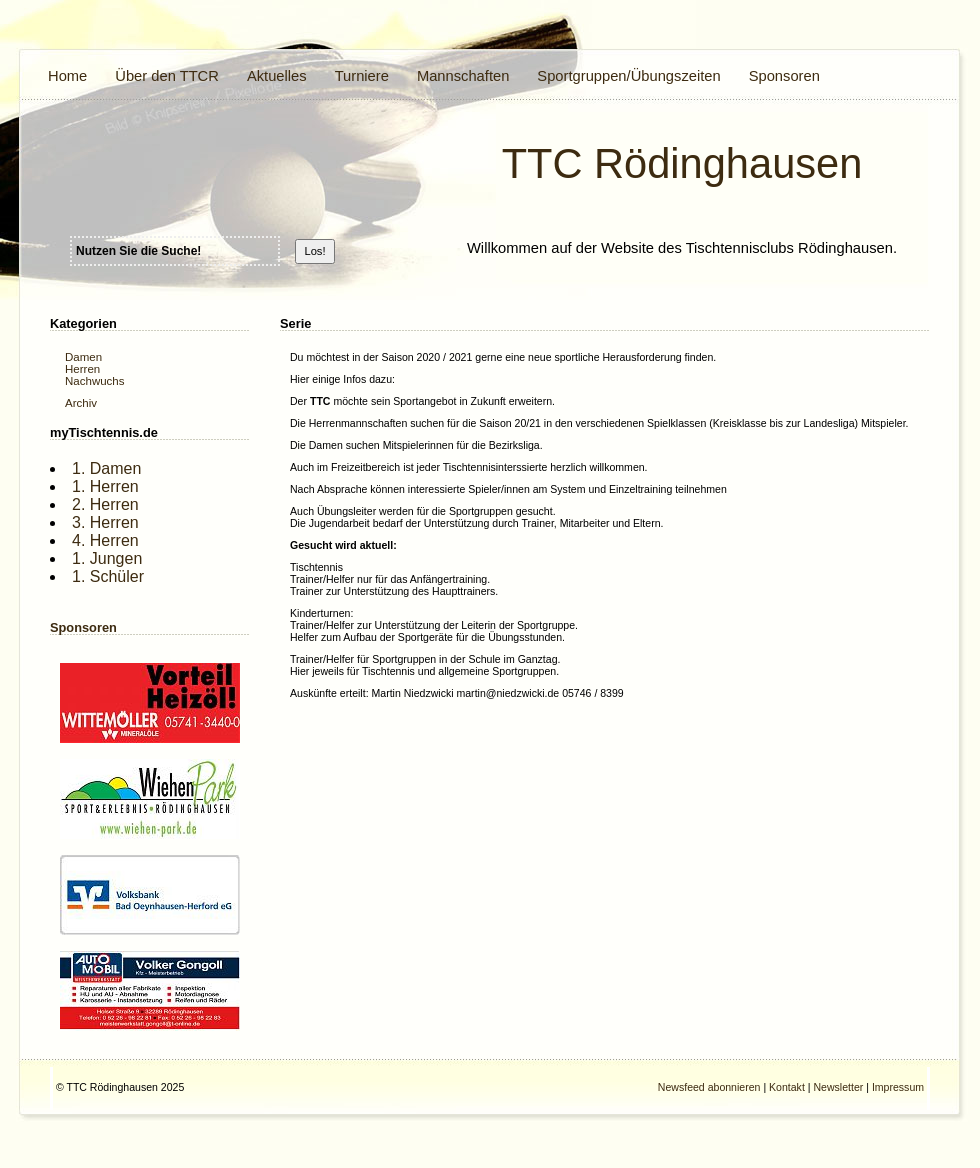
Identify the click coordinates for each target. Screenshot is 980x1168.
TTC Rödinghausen (682, 163)
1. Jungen (107, 558)
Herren (82, 369)
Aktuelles (277, 76)
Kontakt (787, 1087)
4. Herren (105, 540)
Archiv (81, 403)
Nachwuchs (95, 381)
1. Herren (105, 486)
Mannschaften (463, 76)
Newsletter (838, 1087)
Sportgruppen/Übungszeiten (628, 76)
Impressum (898, 1087)
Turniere (362, 76)
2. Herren (105, 504)
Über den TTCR (167, 76)
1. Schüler (108, 576)
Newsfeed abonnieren (709, 1087)
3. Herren (105, 522)
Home (67, 76)
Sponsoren (784, 76)
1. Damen (106, 468)
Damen (83, 357)
